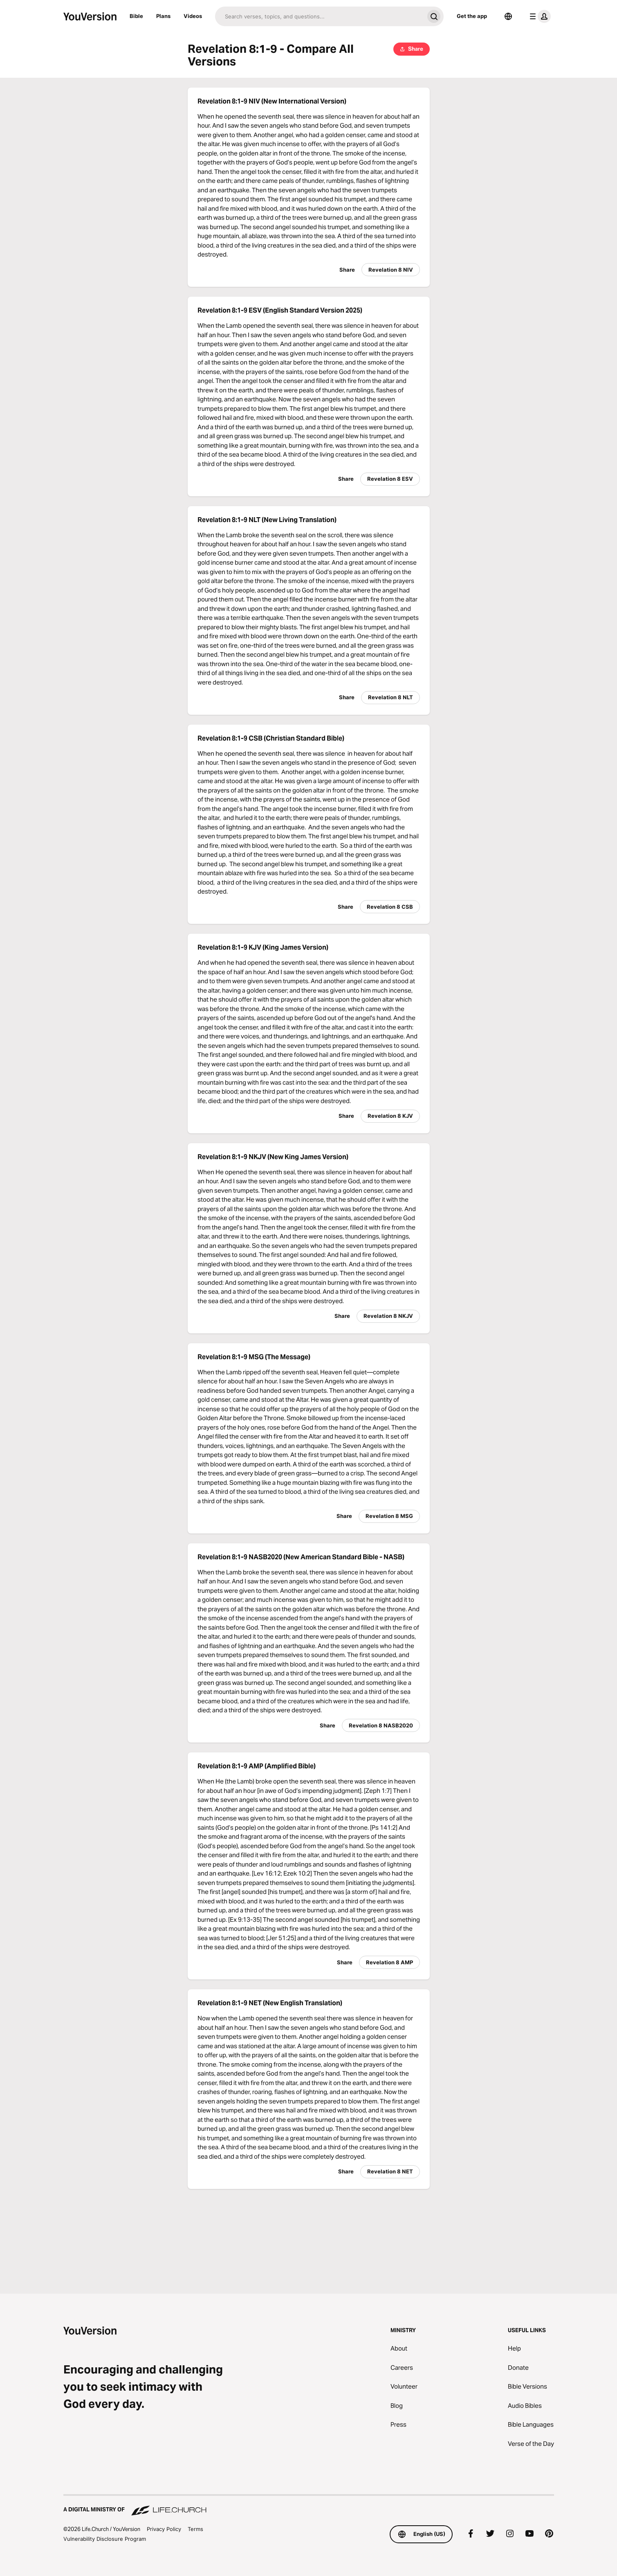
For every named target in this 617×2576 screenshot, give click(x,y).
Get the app (472, 16)
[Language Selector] (508, 16)
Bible (136, 16)
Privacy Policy (164, 2529)
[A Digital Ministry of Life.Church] (308, 2505)
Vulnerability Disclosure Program (104, 2538)
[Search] (319, 16)
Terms (195, 2529)
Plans (163, 16)
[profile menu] (538, 16)
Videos (193, 16)
